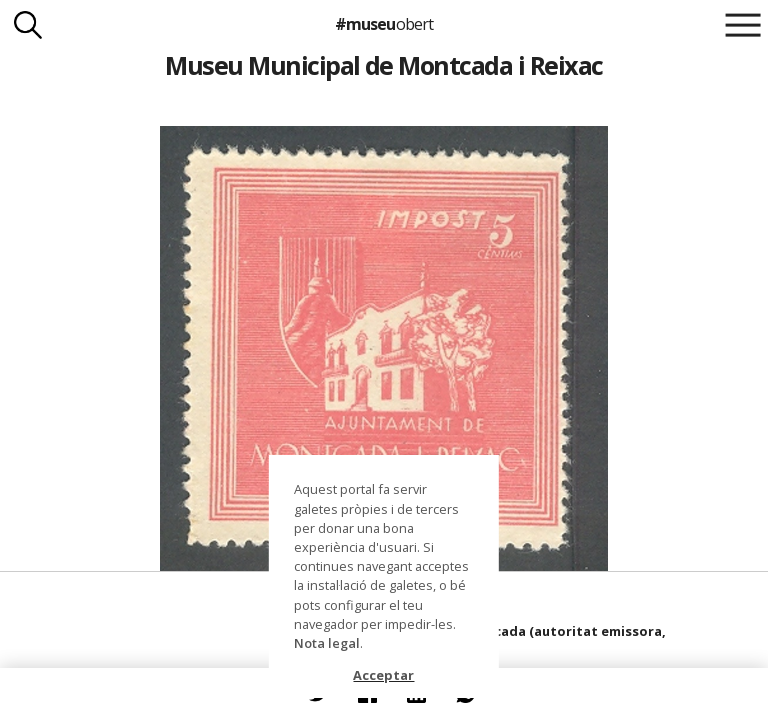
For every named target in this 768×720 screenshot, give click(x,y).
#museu (383, 24)
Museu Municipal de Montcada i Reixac (384, 65)
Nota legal (327, 643)
